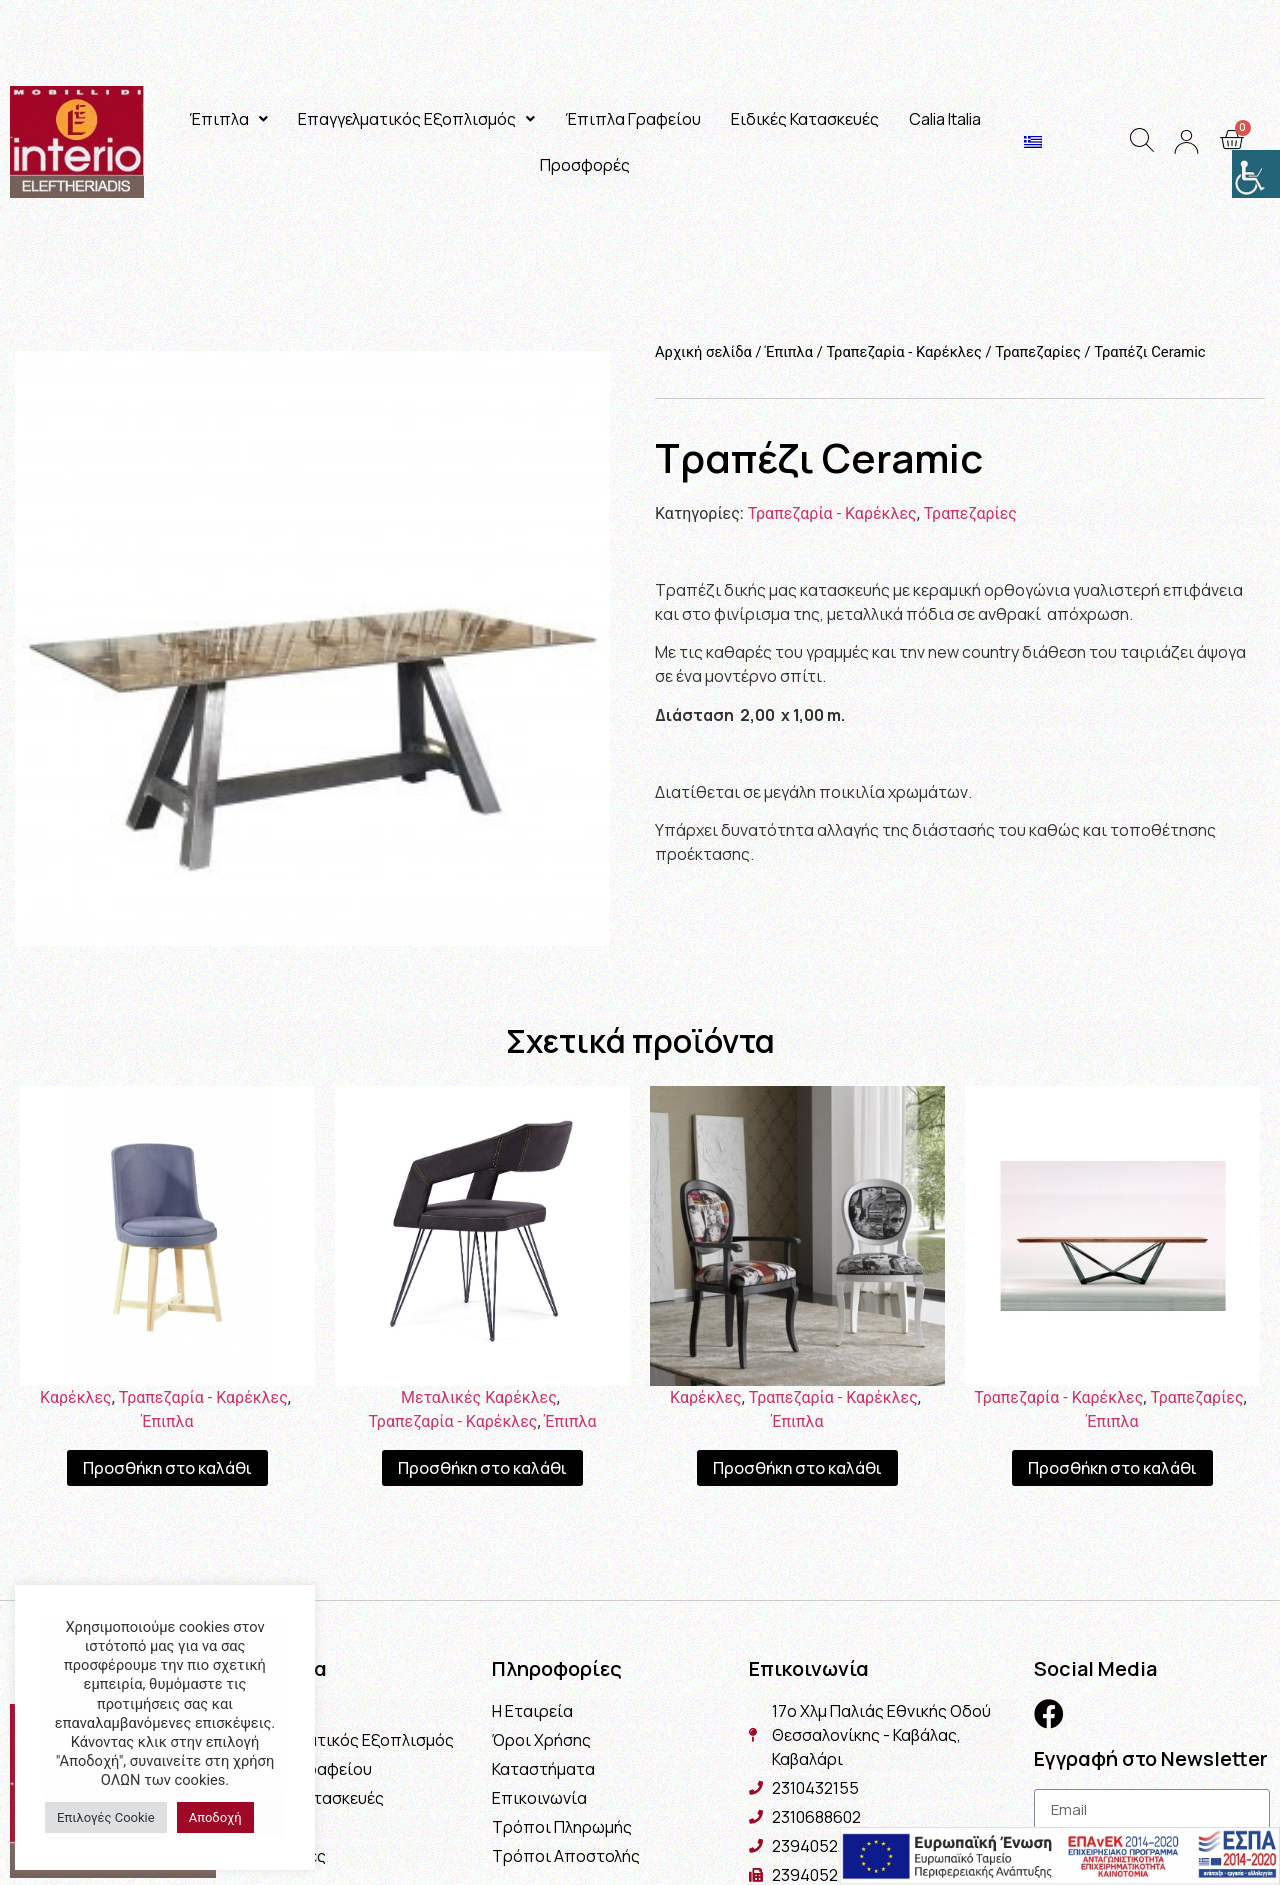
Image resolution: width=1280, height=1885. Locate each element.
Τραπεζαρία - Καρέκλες (903, 352)
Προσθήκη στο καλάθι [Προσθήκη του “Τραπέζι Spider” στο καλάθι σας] (1112, 1468)
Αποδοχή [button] (215, 1817)
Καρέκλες (76, 1397)
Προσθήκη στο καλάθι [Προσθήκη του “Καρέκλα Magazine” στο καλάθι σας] (797, 1468)
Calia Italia (945, 119)
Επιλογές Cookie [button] (106, 1817)
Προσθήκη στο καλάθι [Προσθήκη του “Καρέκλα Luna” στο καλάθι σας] (482, 1468)
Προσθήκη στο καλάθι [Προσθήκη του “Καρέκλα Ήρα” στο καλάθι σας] (167, 1468)
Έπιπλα (228, 119)
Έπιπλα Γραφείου (633, 119)
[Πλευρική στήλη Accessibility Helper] (1256, 174)
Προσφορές (585, 165)
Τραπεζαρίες (1038, 352)
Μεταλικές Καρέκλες (479, 1397)
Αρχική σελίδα (703, 352)
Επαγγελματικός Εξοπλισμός (416, 119)
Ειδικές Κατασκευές (805, 119)
